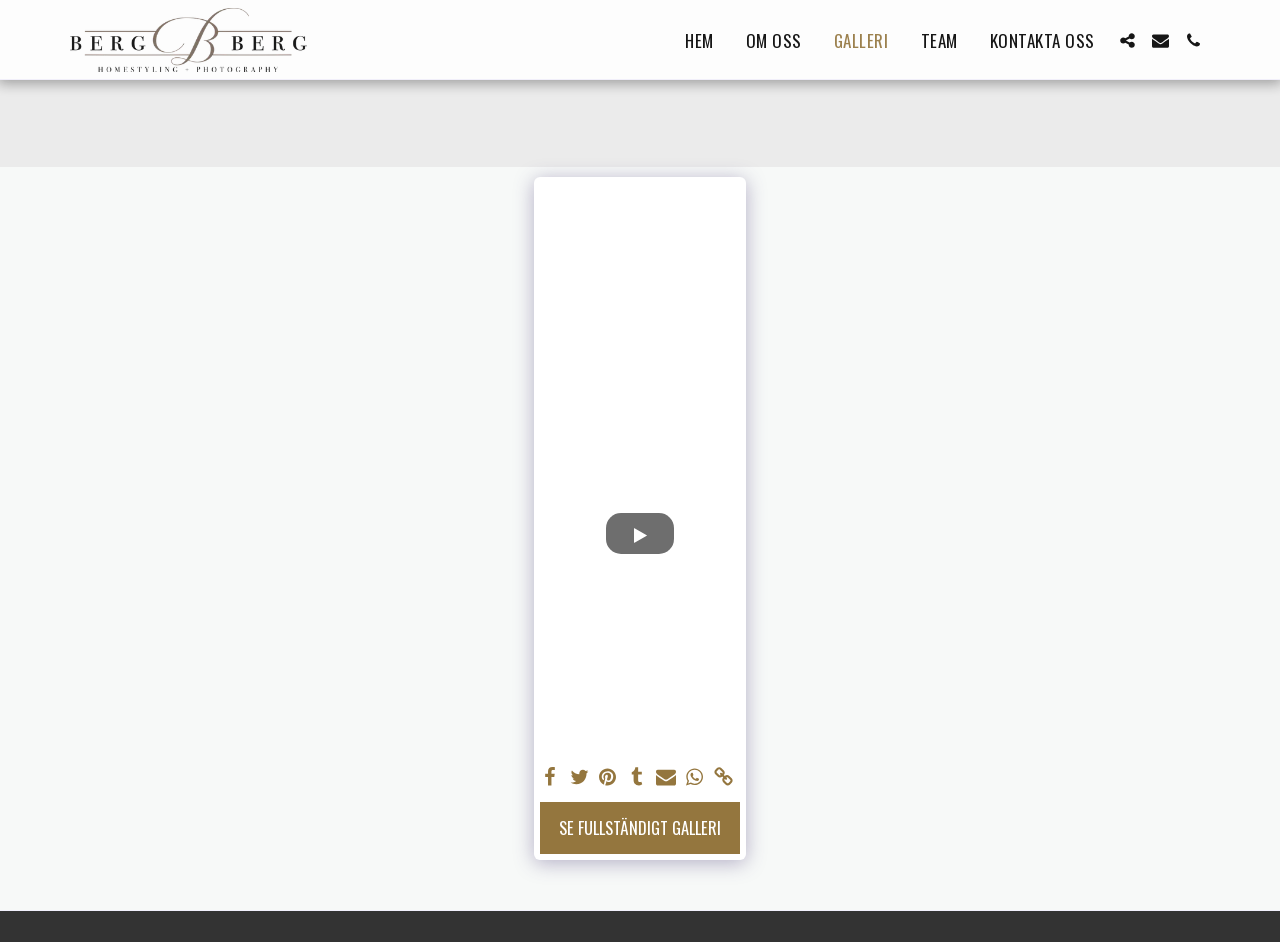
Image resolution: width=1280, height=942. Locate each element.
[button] (1127, 40)
